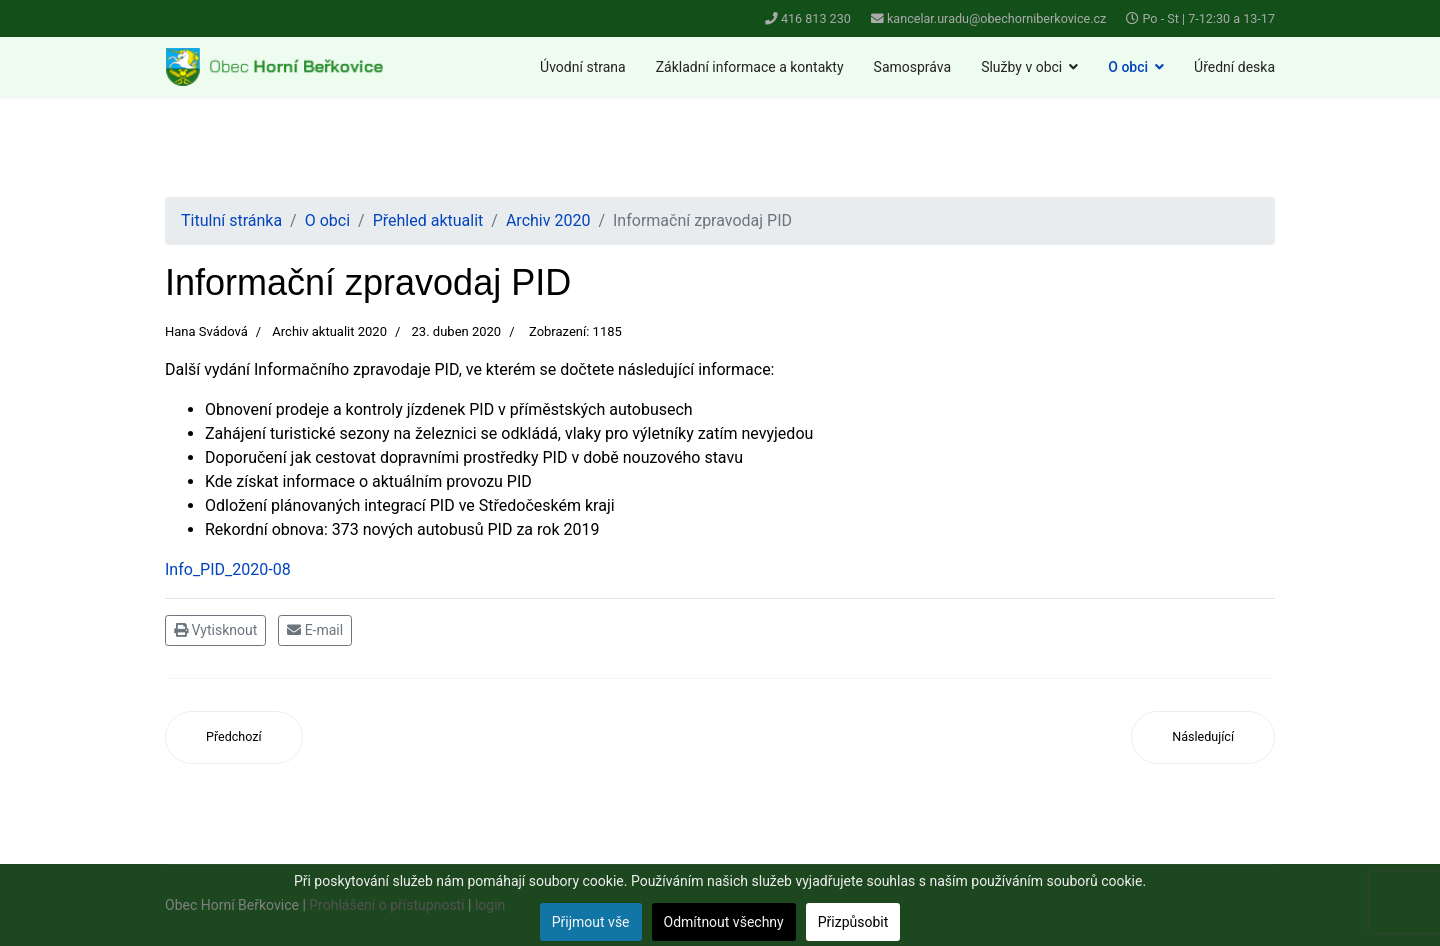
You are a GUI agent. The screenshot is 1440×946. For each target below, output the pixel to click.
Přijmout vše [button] (591, 922)
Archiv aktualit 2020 (329, 331)
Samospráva (913, 67)
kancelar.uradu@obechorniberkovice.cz (996, 18)
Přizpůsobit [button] (853, 922)
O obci (1128, 67)
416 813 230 (816, 18)
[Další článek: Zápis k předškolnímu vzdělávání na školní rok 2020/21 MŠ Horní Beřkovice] (1203, 737)
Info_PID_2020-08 (228, 569)
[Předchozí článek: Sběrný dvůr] (234, 737)
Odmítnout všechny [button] (724, 922)
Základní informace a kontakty (750, 67)
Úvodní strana (583, 67)
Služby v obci (1021, 67)
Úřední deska (1234, 67)
